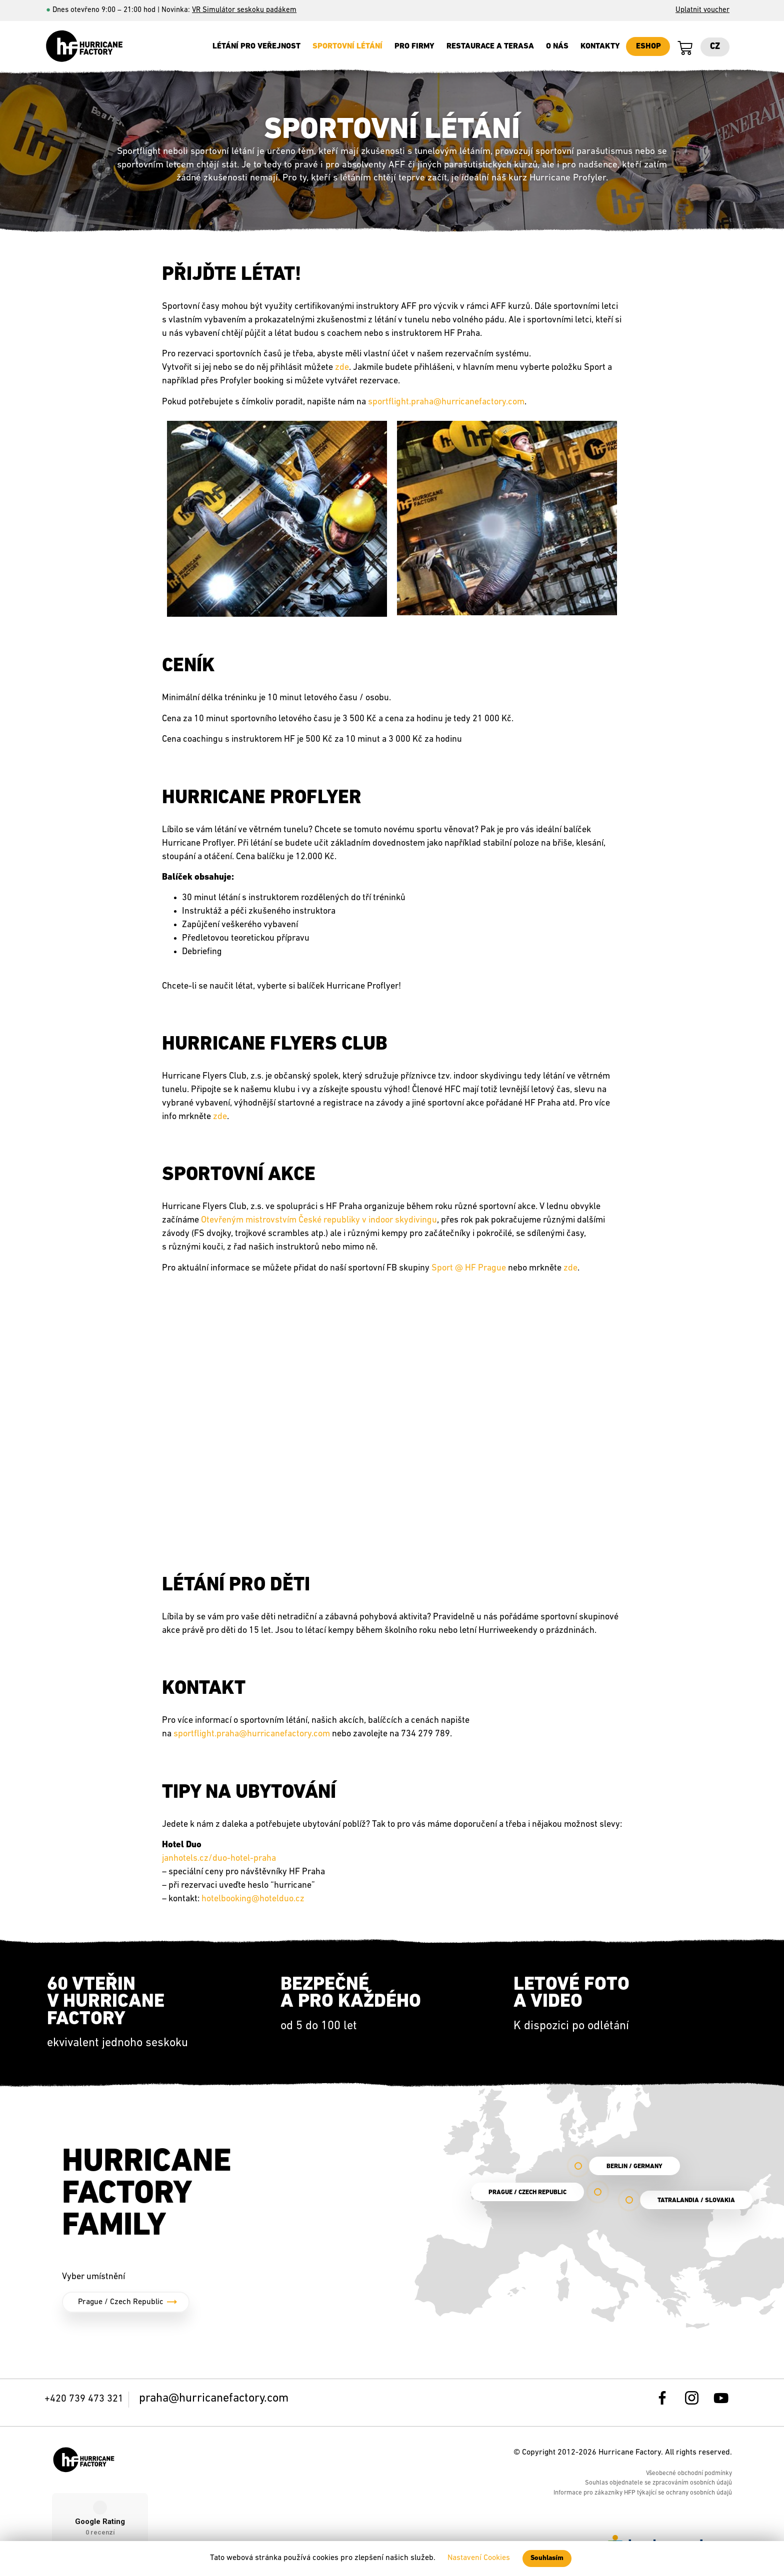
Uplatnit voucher (703, 10)
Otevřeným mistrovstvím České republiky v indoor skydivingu (319, 1220)
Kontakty (600, 46)
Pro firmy (414, 46)
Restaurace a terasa (490, 46)
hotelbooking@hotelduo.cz (253, 1899)
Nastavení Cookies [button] (479, 2558)
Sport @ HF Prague (469, 1268)
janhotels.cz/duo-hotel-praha (219, 1858)
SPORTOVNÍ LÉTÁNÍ (347, 46)
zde (571, 1268)
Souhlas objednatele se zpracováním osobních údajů (658, 2483)
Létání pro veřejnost (256, 46)
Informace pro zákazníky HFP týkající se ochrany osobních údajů (643, 2493)
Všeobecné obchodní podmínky (689, 2473)
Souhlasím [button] (547, 2558)
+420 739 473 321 (84, 2399)
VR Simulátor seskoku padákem (244, 10)
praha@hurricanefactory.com (213, 2399)
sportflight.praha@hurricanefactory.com (446, 402)
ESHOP (648, 46)
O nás (557, 46)
